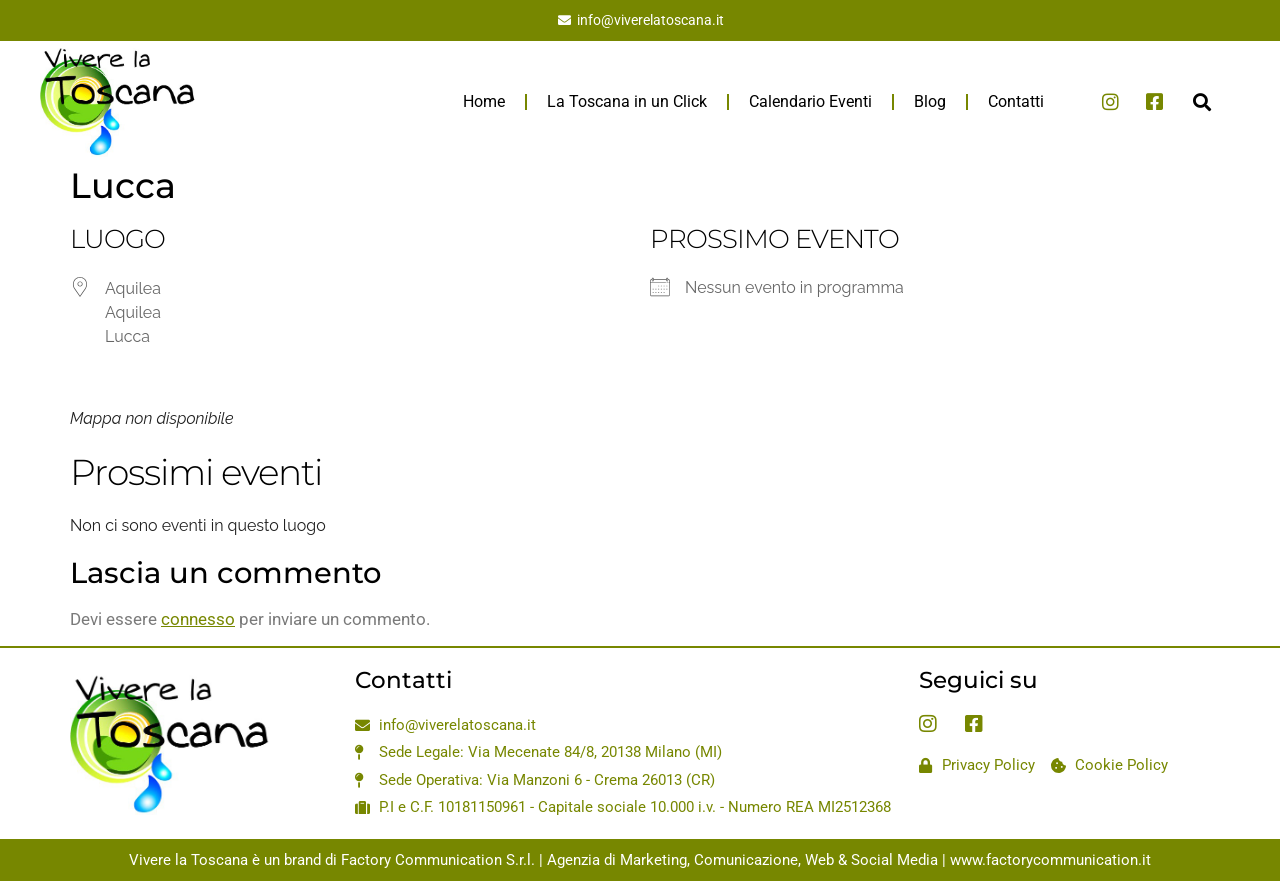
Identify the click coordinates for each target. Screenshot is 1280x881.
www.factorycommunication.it (1050, 860)
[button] (1201, 101)
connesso (198, 619)
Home (484, 101)
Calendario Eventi (810, 101)
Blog (930, 101)
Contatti (1016, 101)
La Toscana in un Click (627, 101)
